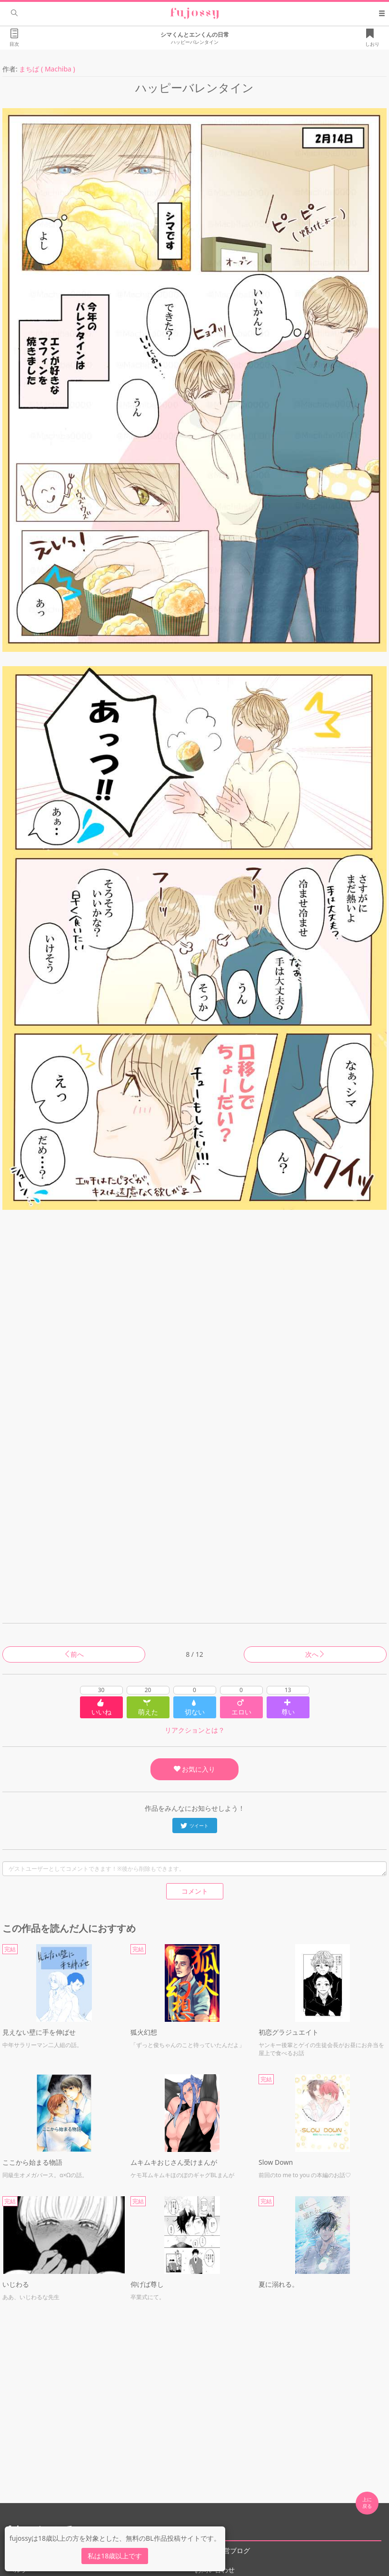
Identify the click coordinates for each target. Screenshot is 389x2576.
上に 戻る (367, 2502)
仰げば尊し (147, 2284)
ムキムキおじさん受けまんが (173, 2162)
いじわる (15, 2284)
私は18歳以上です (115, 2555)
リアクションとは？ (195, 1729)
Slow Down (276, 2162)
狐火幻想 (143, 2032)
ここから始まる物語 (32, 2162)
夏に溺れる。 (279, 2284)
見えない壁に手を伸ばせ (39, 2032)
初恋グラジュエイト (289, 2032)
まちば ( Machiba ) (47, 68)
